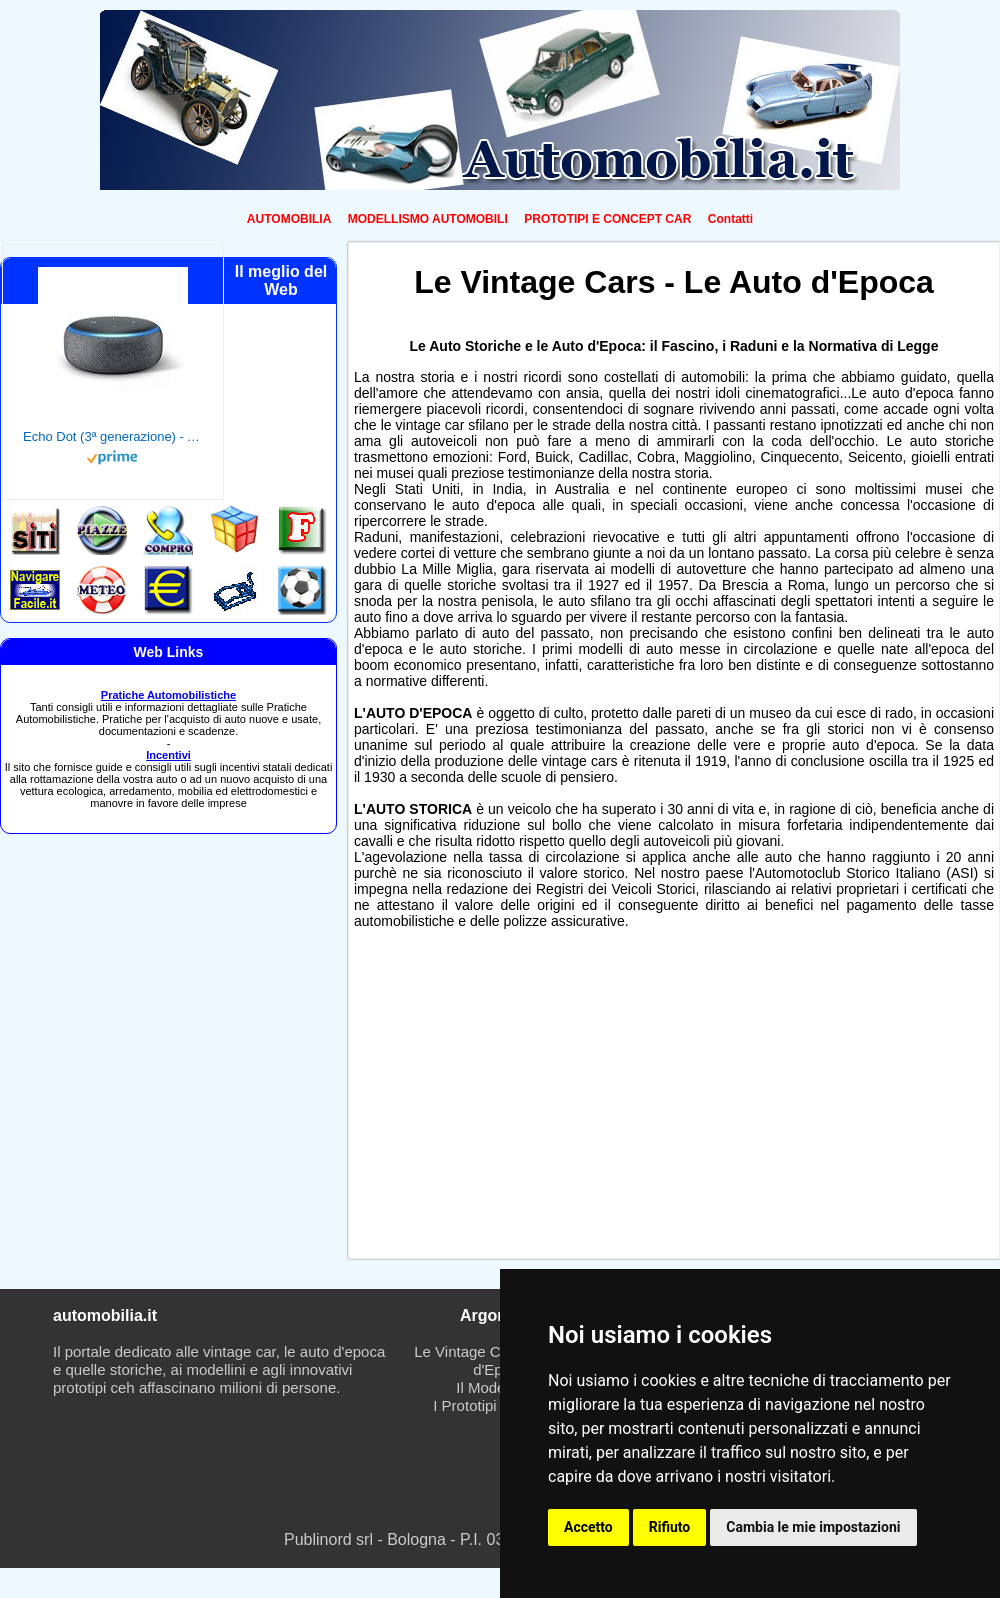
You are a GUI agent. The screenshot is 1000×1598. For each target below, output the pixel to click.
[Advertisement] (462, 1098)
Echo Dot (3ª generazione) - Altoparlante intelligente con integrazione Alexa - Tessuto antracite (113, 436)
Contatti (730, 219)
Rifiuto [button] (670, 1527)
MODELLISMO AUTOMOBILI (428, 219)
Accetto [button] (588, 1527)
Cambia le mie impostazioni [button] (813, 1527)
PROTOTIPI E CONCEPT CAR (607, 219)
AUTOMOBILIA (289, 219)
